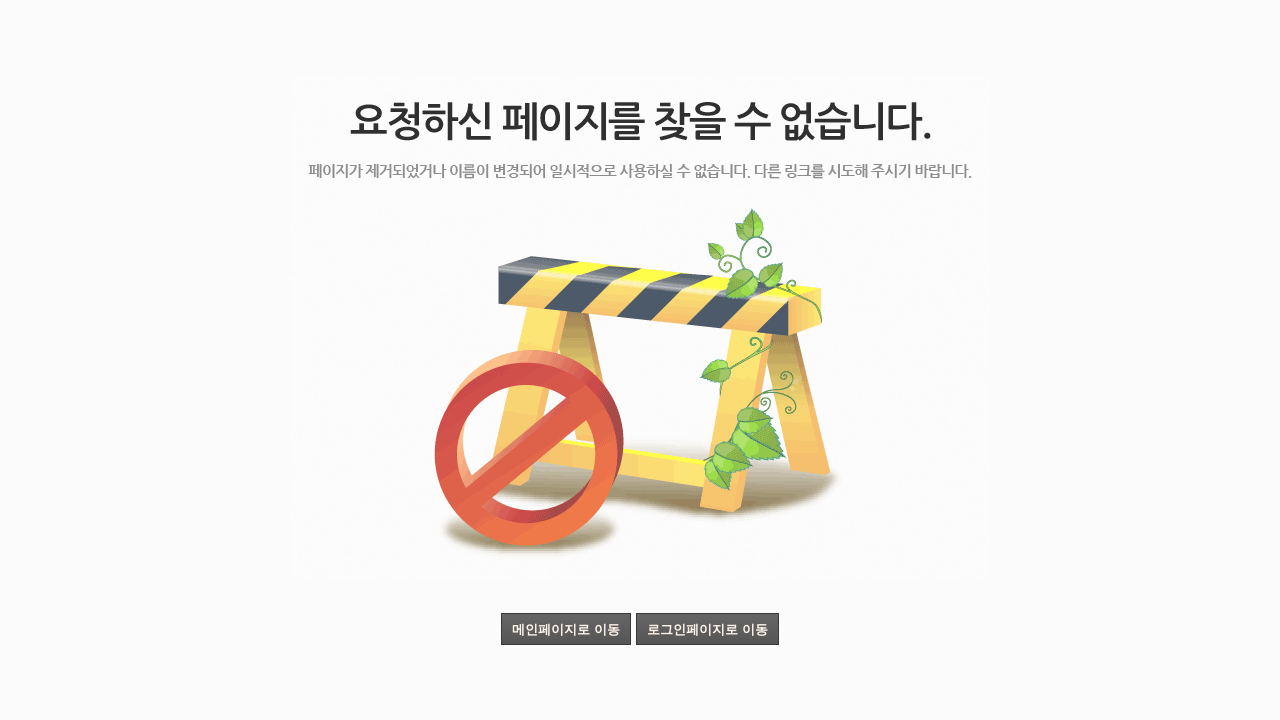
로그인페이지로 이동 (707, 629)
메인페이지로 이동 (566, 629)
